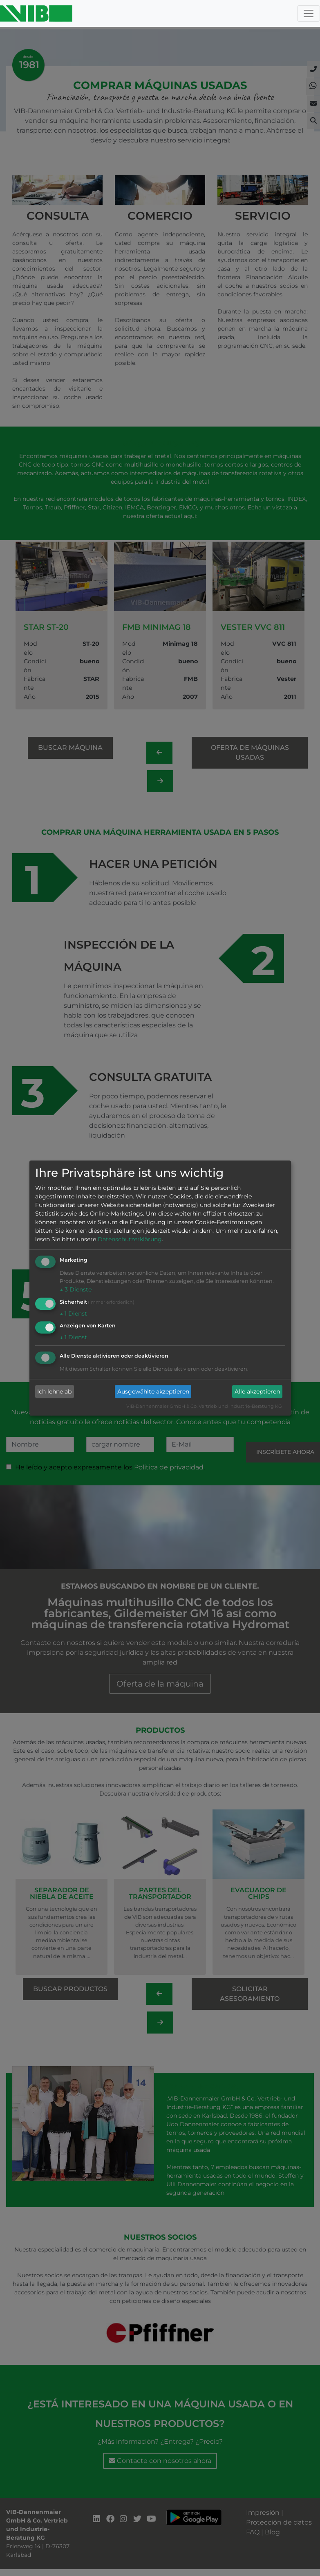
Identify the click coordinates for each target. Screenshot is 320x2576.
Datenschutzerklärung (130, 1239)
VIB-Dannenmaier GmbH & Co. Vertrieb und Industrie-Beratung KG (204, 1406)
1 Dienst (73, 1313)
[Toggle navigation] (308, 13)
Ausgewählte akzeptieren (153, 1391)
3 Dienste (76, 1289)
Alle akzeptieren (257, 1391)
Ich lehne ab (54, 1391)
